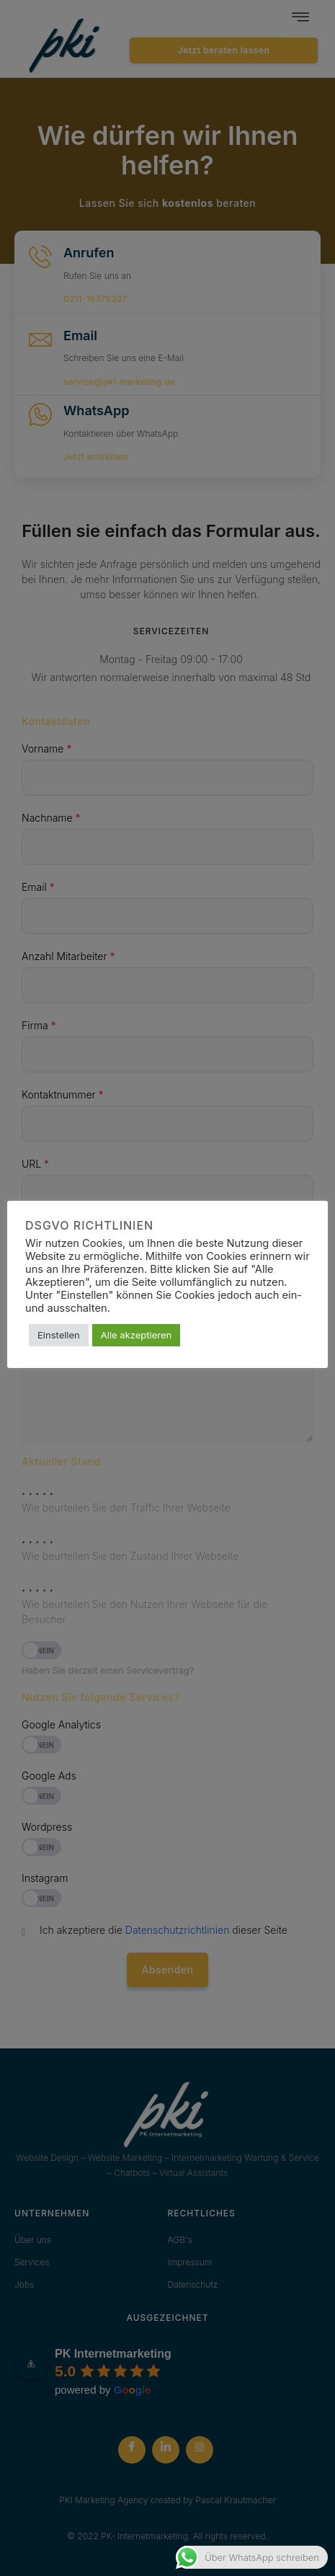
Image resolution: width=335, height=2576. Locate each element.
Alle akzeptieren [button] (136, 1335)
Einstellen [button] (58, 1335)
